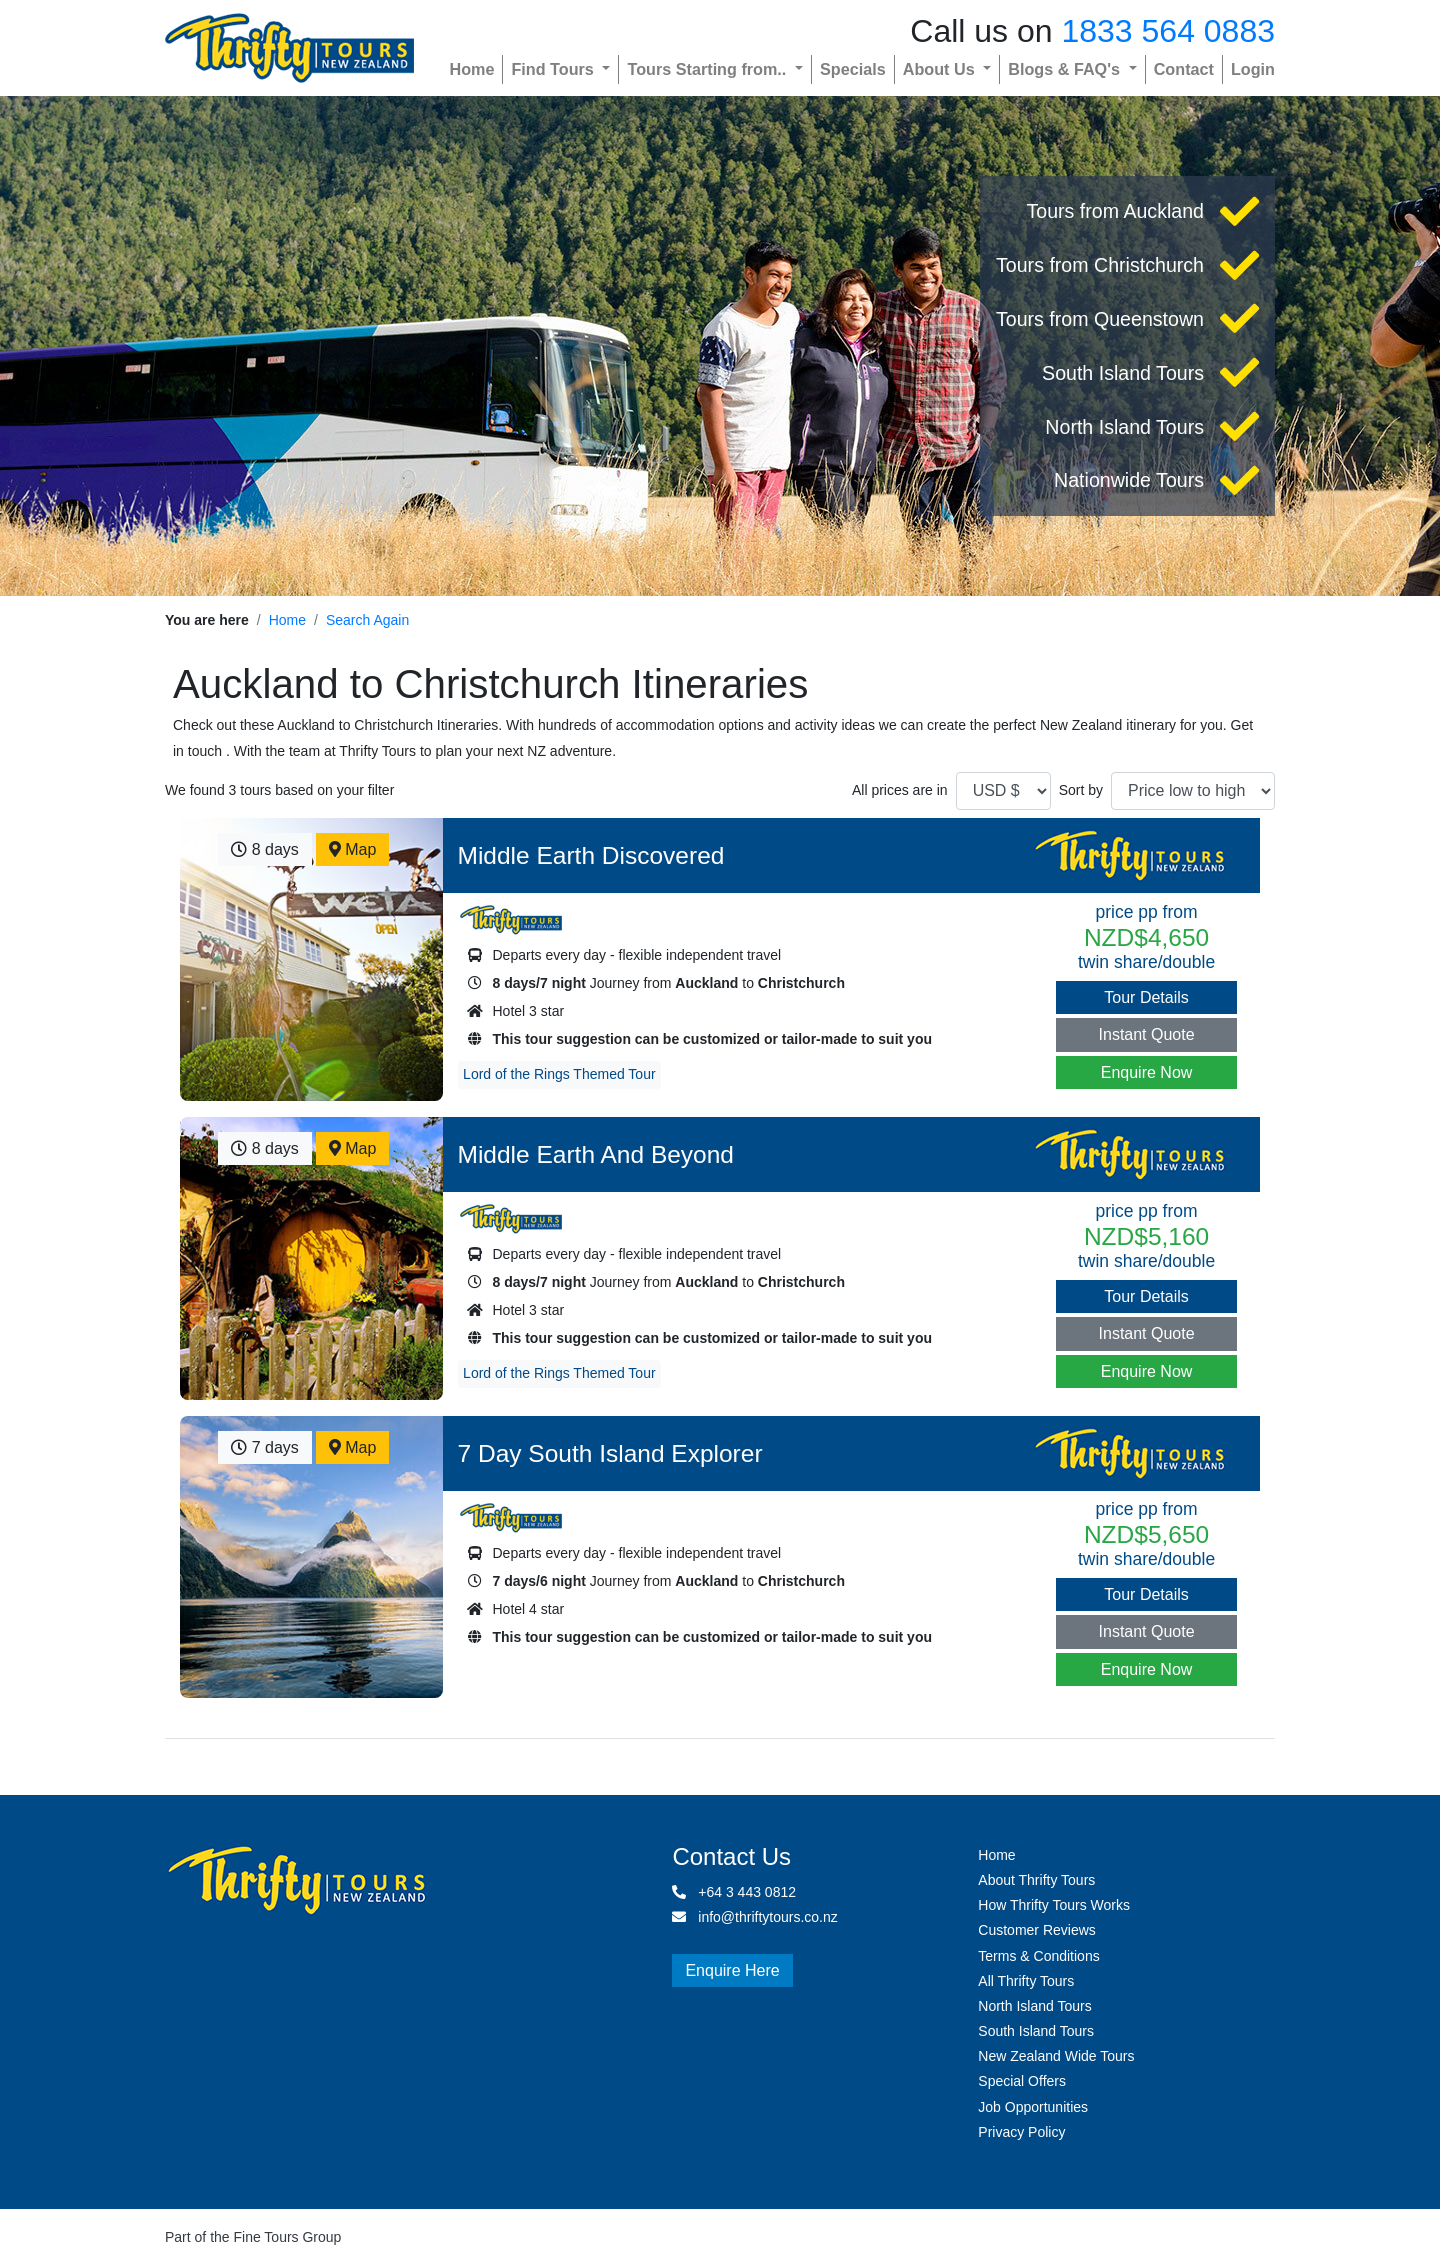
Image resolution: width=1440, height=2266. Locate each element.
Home (471, 69)
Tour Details (1146, 997)
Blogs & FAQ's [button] (1066, 69)
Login (1253, 69)
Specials (853, 69)
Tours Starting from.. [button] (708, 69)
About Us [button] (941, 69)
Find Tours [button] (554, 69)
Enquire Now (1147, 1072)
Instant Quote (1147, 1034)
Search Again (367, 620)
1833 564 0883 (1168, 31)
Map (353, 849)
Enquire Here (732, 1970)
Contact (1184, 69)
